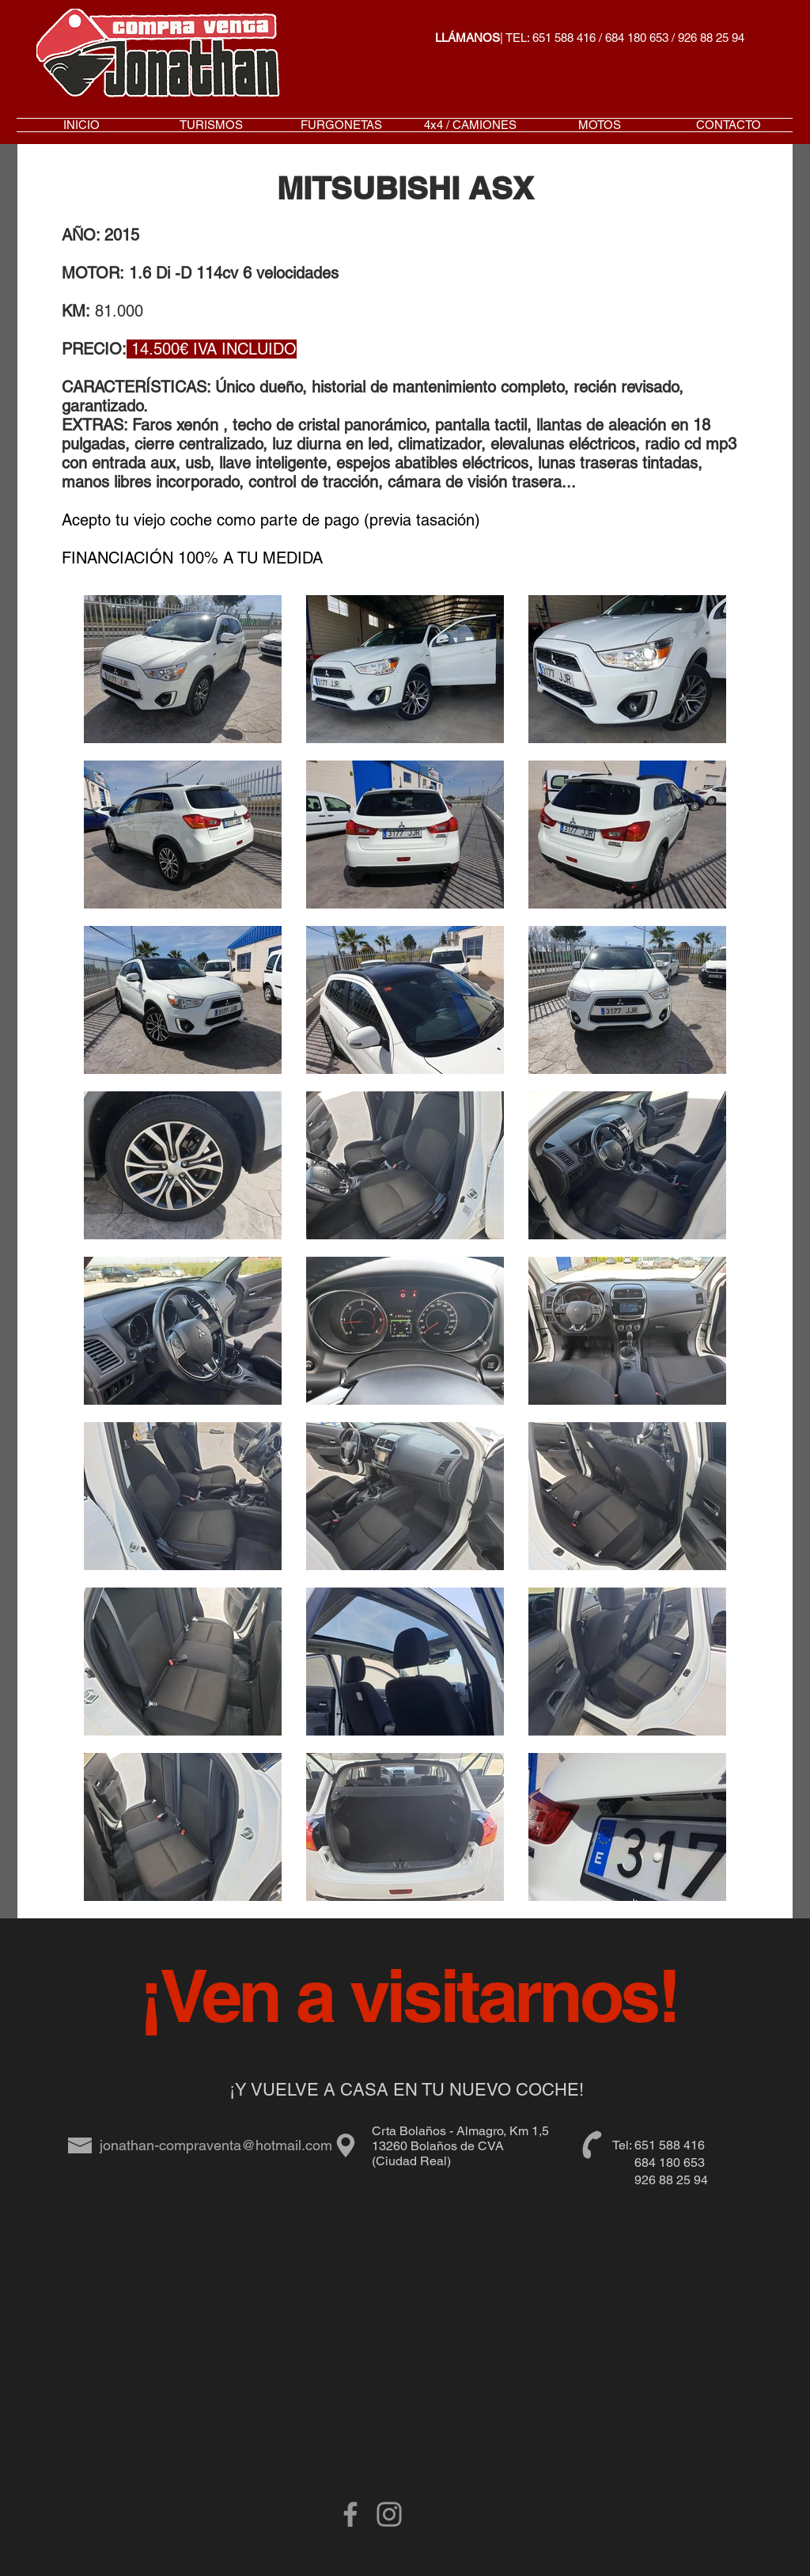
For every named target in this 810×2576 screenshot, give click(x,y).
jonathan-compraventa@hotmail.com (216, 2145)
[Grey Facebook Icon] (350, 2514)
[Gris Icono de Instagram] (389, 2514)
